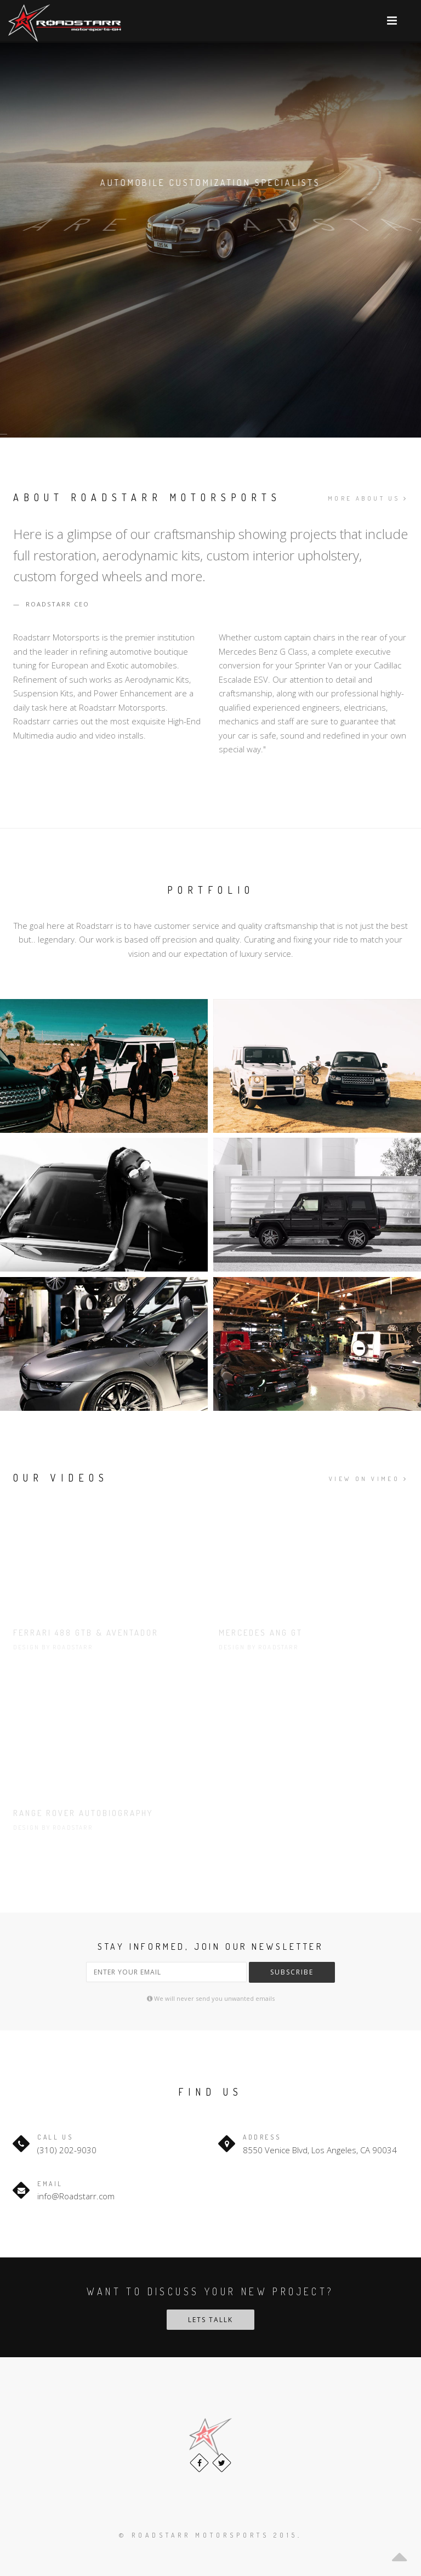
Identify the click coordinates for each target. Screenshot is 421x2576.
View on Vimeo (368, 1479)
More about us (368, 498)
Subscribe (292, 1972)
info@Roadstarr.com (76, 2196)
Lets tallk (210, 2319)
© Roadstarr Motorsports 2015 (208, 2535)
